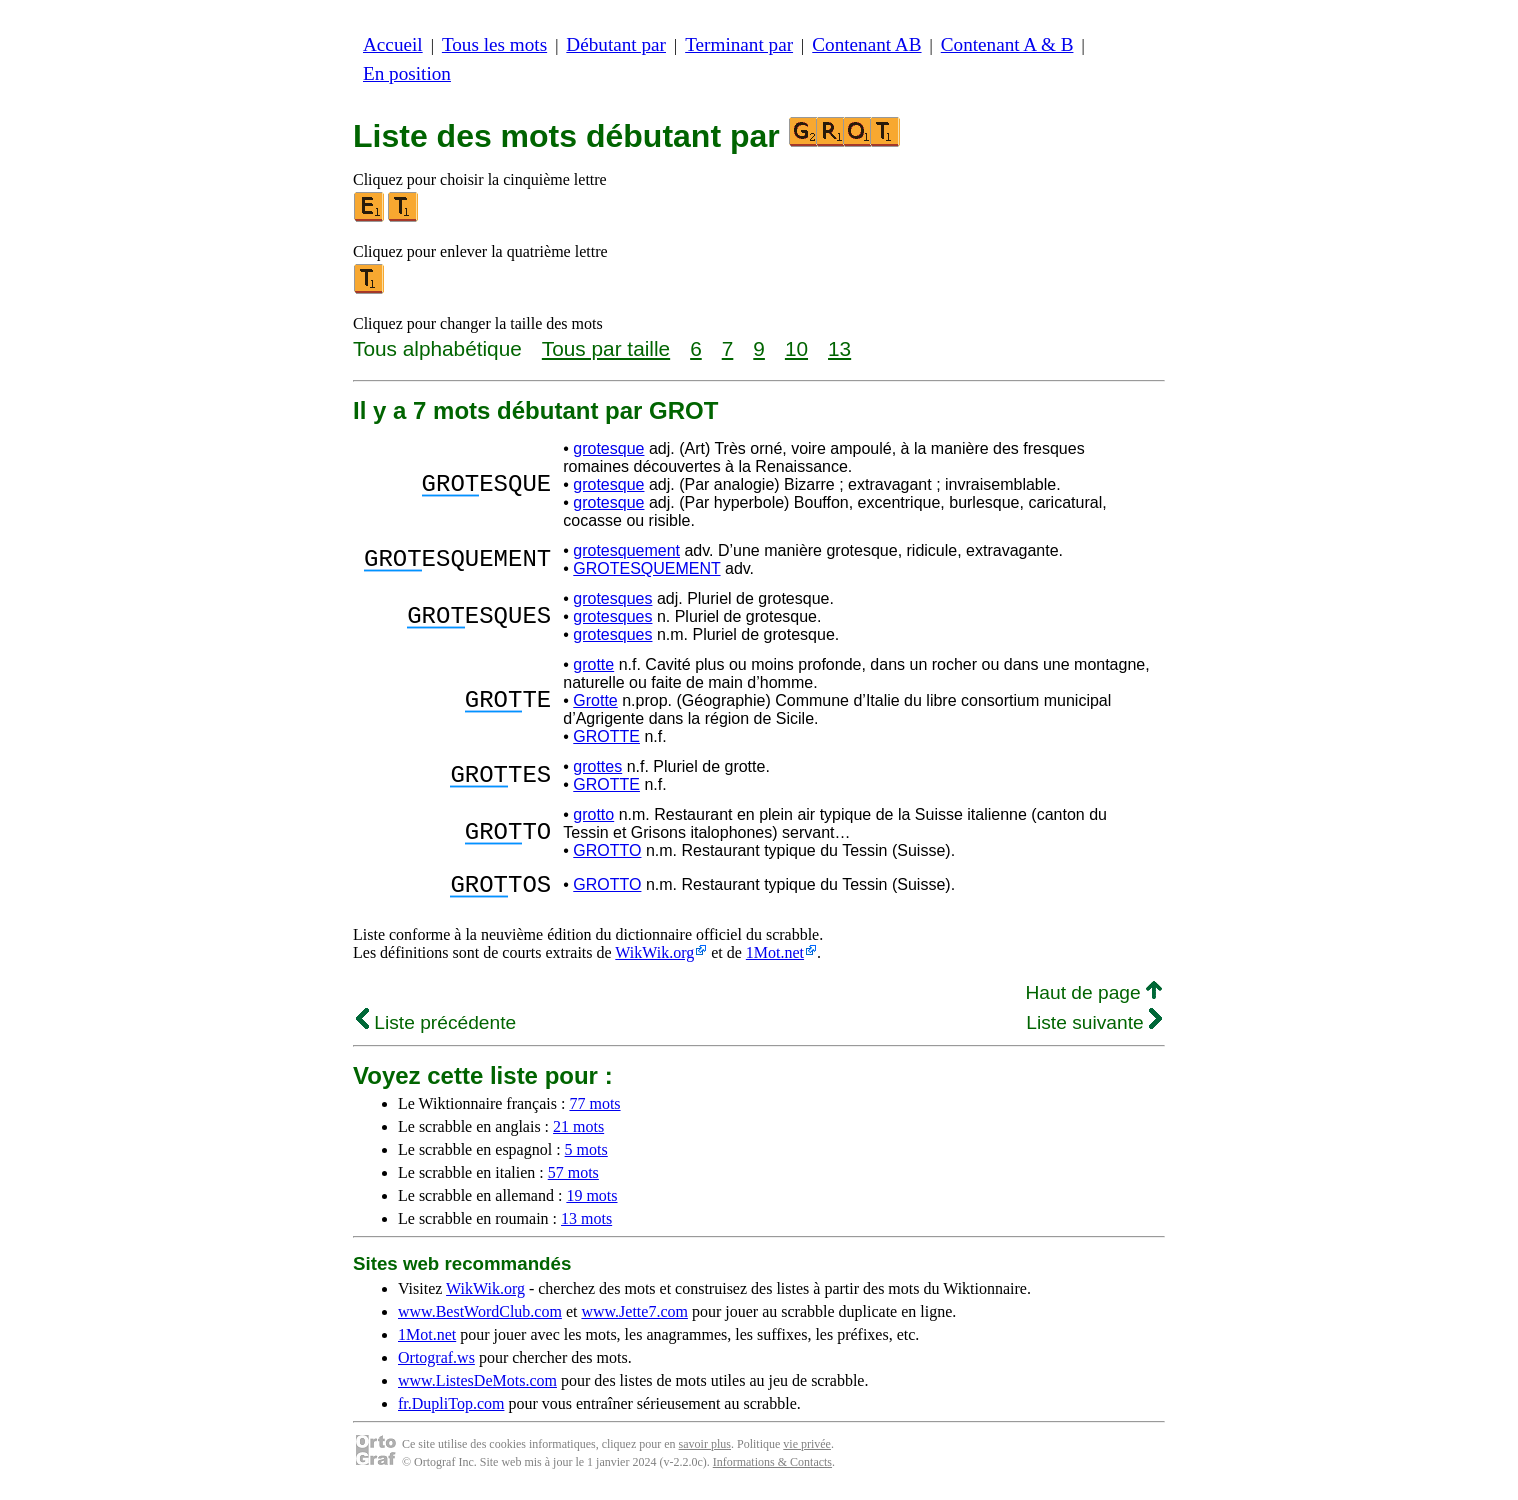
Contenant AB (866, 44)
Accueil (393, 44)
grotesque (608, 448)
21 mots (578, 1132)
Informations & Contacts (772, 1468)
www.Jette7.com (634, 1317)
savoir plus (705, 1450)
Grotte (595, 700)
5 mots (586, 1155)
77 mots (594, 1109)
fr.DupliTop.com (451, 1409)
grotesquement (626, 550)
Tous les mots (494, 44)
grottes (597, 766)
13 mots (586, 1224)
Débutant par (616, 44)
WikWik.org (654, 958)
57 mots (573, 1178)
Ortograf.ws (436, 1363)
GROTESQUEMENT (646, 568)
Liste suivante (1094, 1028)
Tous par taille (606, 348)
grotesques (612, 598)
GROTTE (606, 736)
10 (796, 348)
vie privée (807, 1450)
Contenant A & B (1007, 44)
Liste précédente (436, 1028)
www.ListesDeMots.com (477, 1386)
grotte (593, 664)
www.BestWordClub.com (480, 1317)
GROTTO (607, 850)
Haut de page (1093, 998)
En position (407, 73)
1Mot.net (775, 958)
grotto (593, 814)
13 (839, 348)
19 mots (591, 1201)
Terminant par (739, 44)
